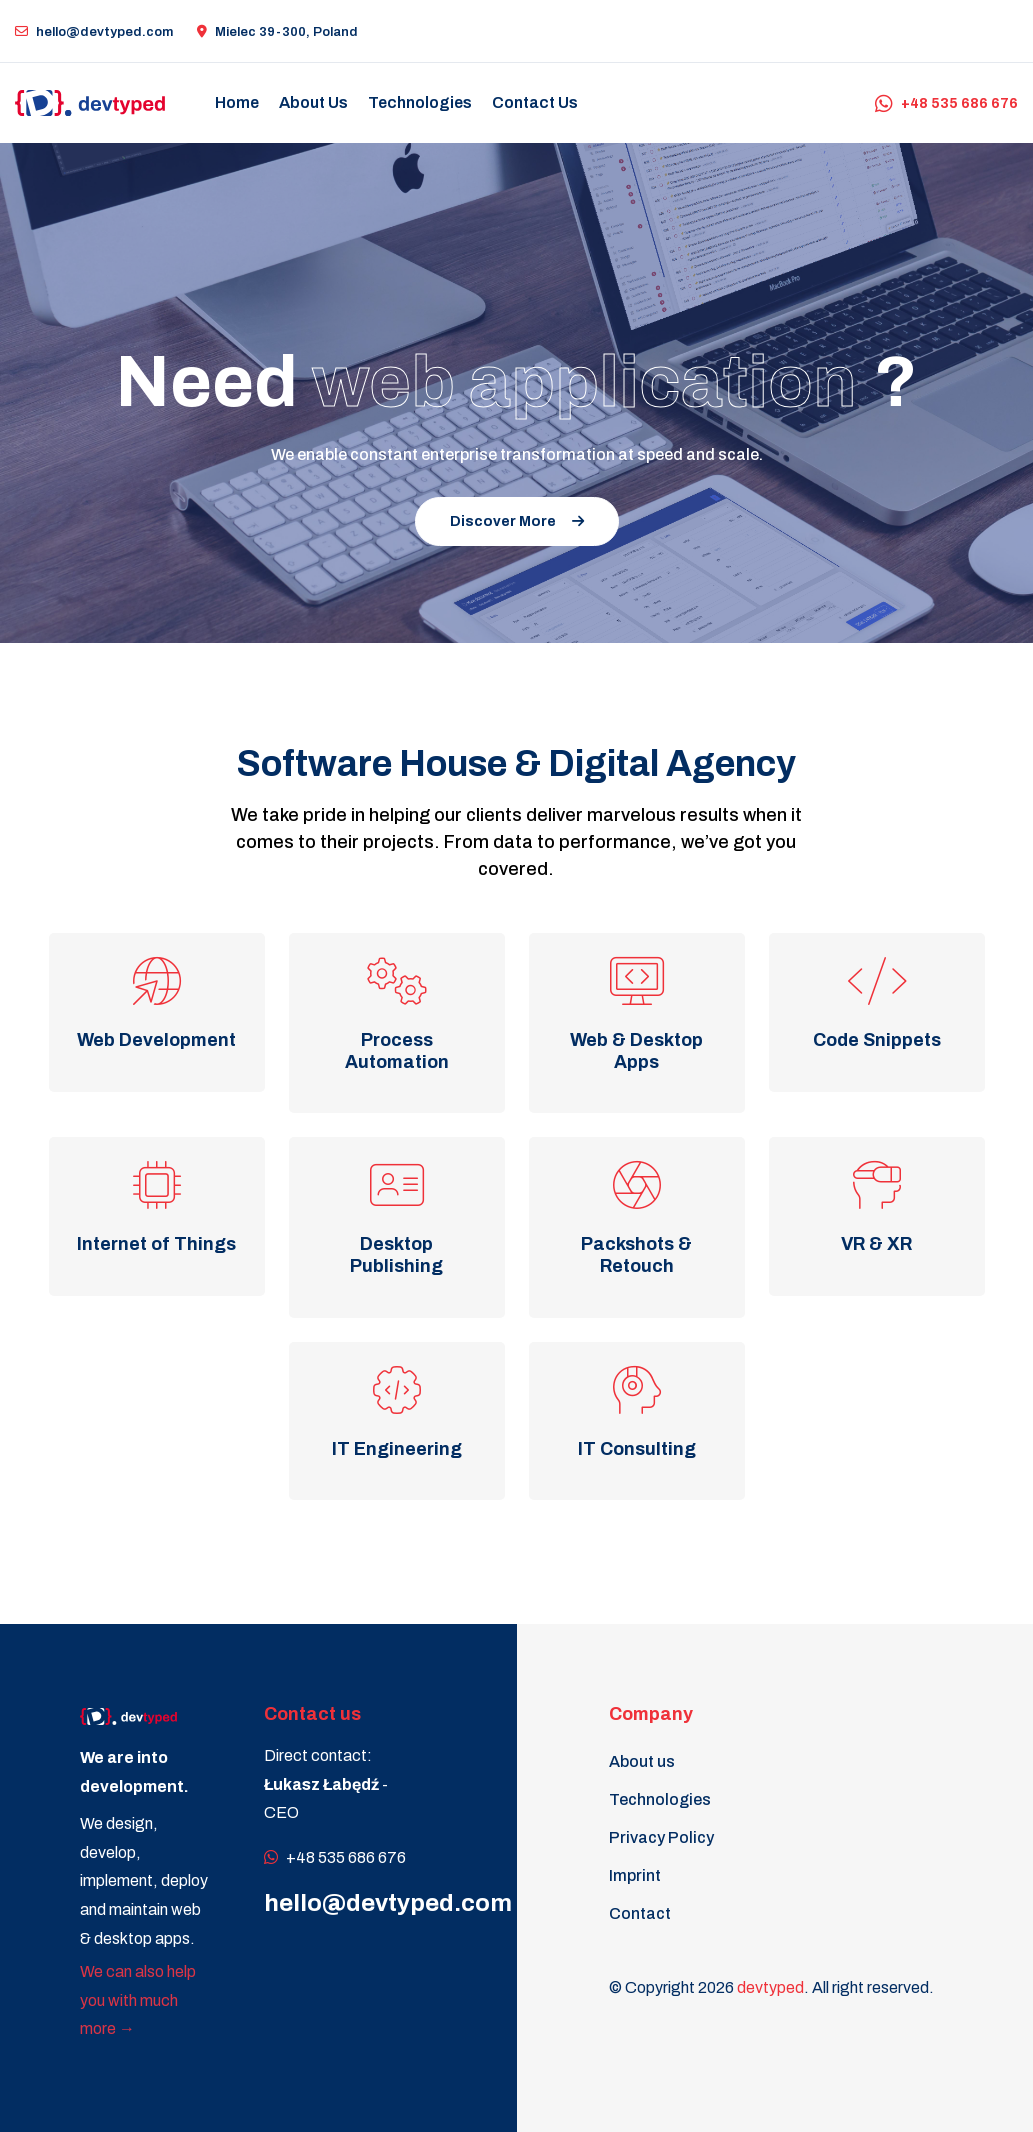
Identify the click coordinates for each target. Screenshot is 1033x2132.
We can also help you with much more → (138, 2000)
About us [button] (313, 102)
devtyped (770, 1987)
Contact (640, 1913)
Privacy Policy (661, 1837)
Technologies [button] (420, 102)
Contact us (535, 102)
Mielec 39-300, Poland (277, 32)
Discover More (517, 521)
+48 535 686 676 (946, 103)
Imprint (635, 1875)
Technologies (660, 1799)
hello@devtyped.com (94, 32)
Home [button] (237, 102)
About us (642, 1761)
